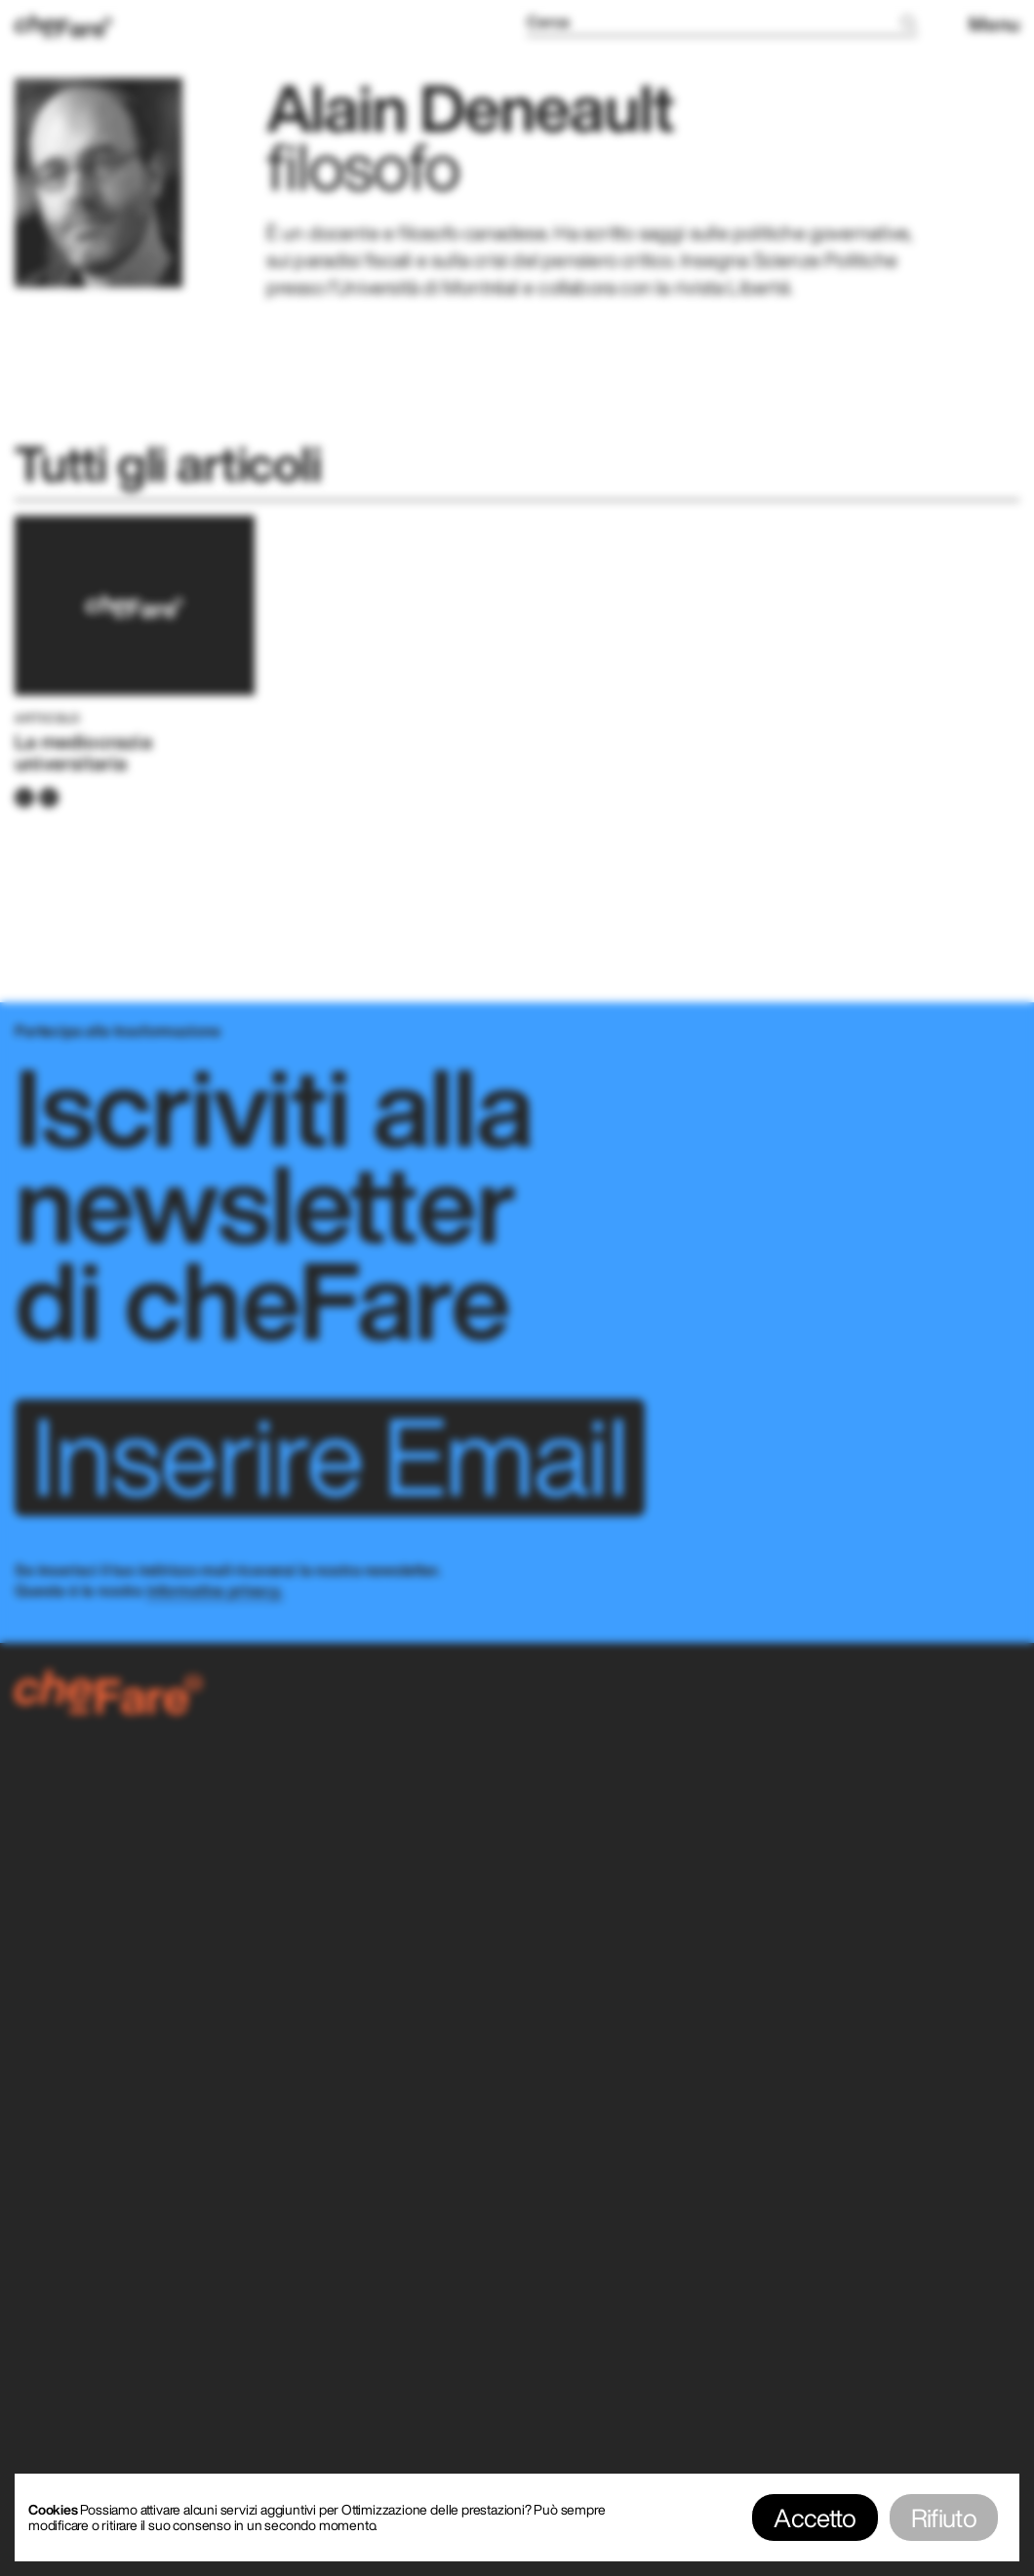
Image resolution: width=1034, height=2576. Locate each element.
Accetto (814, 2517)
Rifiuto (943, 2517)
